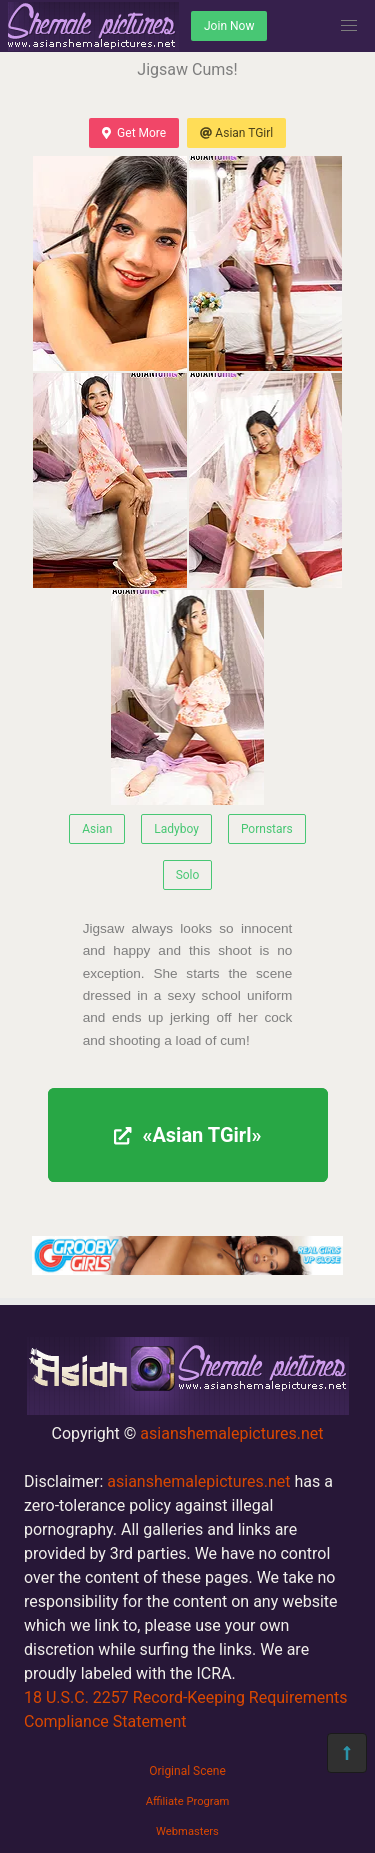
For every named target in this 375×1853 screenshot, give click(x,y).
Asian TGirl (236, 133)
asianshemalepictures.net (231, 1433)
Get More (134, 133)
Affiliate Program (188, 1801)
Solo (188, 875)
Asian (97, 829)
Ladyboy (176, 829)
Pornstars (267, 829)
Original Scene (187, 1771)
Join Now (229, 26)
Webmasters (187, 1831)
